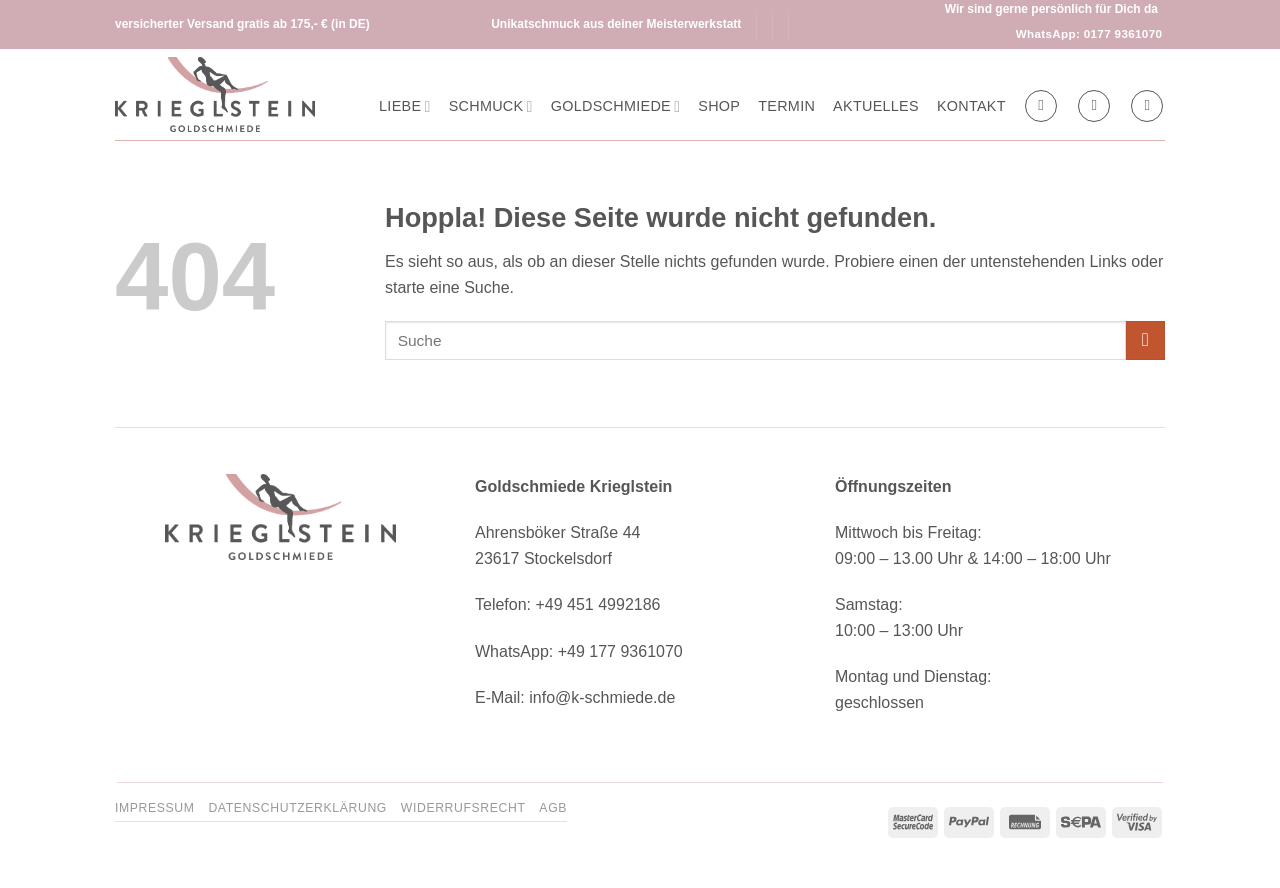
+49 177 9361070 (620, 651)
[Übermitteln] (1145, 340)
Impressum (155, 808)
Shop (719, 106)
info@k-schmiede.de (602, 697)
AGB (553, 808)
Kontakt (971, 106)
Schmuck (491, 106)
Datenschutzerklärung (297, 808)
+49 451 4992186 (597, 604)
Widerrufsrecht (463, 808)
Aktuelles (876, 106)
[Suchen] (1041, 106)
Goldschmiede (616, 106)
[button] (1094, 106)
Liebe (405, 106)
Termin (786, 106)
